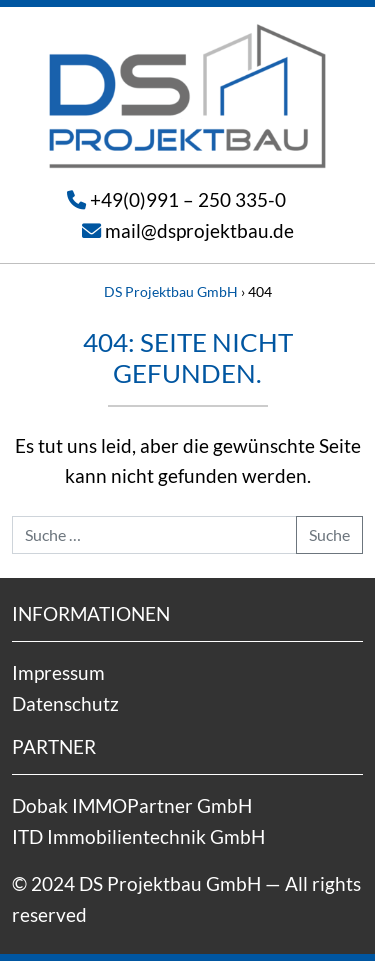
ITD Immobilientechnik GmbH (138, 836)
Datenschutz (65, 703)
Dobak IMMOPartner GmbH (132, 805)
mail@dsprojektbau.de (199, 230)
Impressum (58, 672)
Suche (329, 534)
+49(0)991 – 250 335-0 (188, 199)
